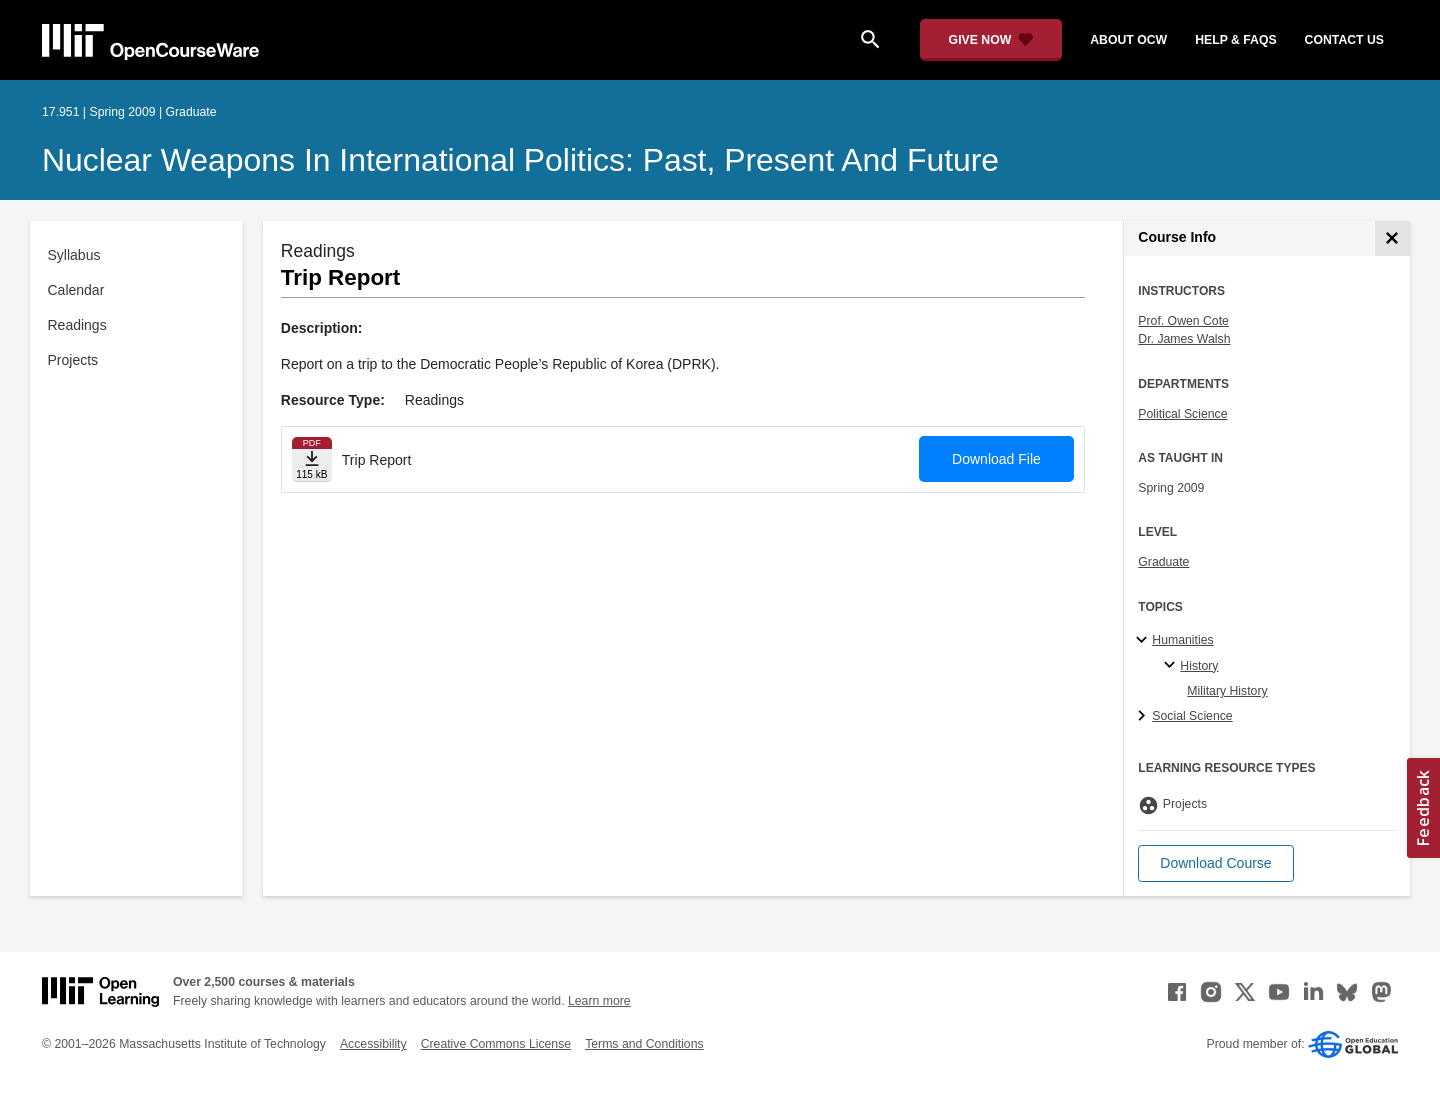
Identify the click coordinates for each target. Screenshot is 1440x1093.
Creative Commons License (496, 1044)
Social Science (1192, 716)
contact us (1344, 40)
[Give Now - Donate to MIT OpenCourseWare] (991, 40)
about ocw (1128, 40)
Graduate (1163, 562)
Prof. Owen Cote (1183, 321)
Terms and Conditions (644, 1044)
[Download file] (312, 459)
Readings (77, 325)
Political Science (1182, 414)
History (1199, 666)
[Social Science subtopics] (1144, 717)
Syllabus (74, 255)
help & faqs (1235, 40)
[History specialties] (1172, 666)
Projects (73, 360)
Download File (996, 459)
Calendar (76, 290)
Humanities (1182, 640)
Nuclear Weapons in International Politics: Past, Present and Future (520, 160)
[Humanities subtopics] (1144, 641)
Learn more (599, 1001)
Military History (1227, 691)
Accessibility (373, 1044)
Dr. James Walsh (1184, 339)
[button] (1215, 863)
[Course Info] (1392, 238)
